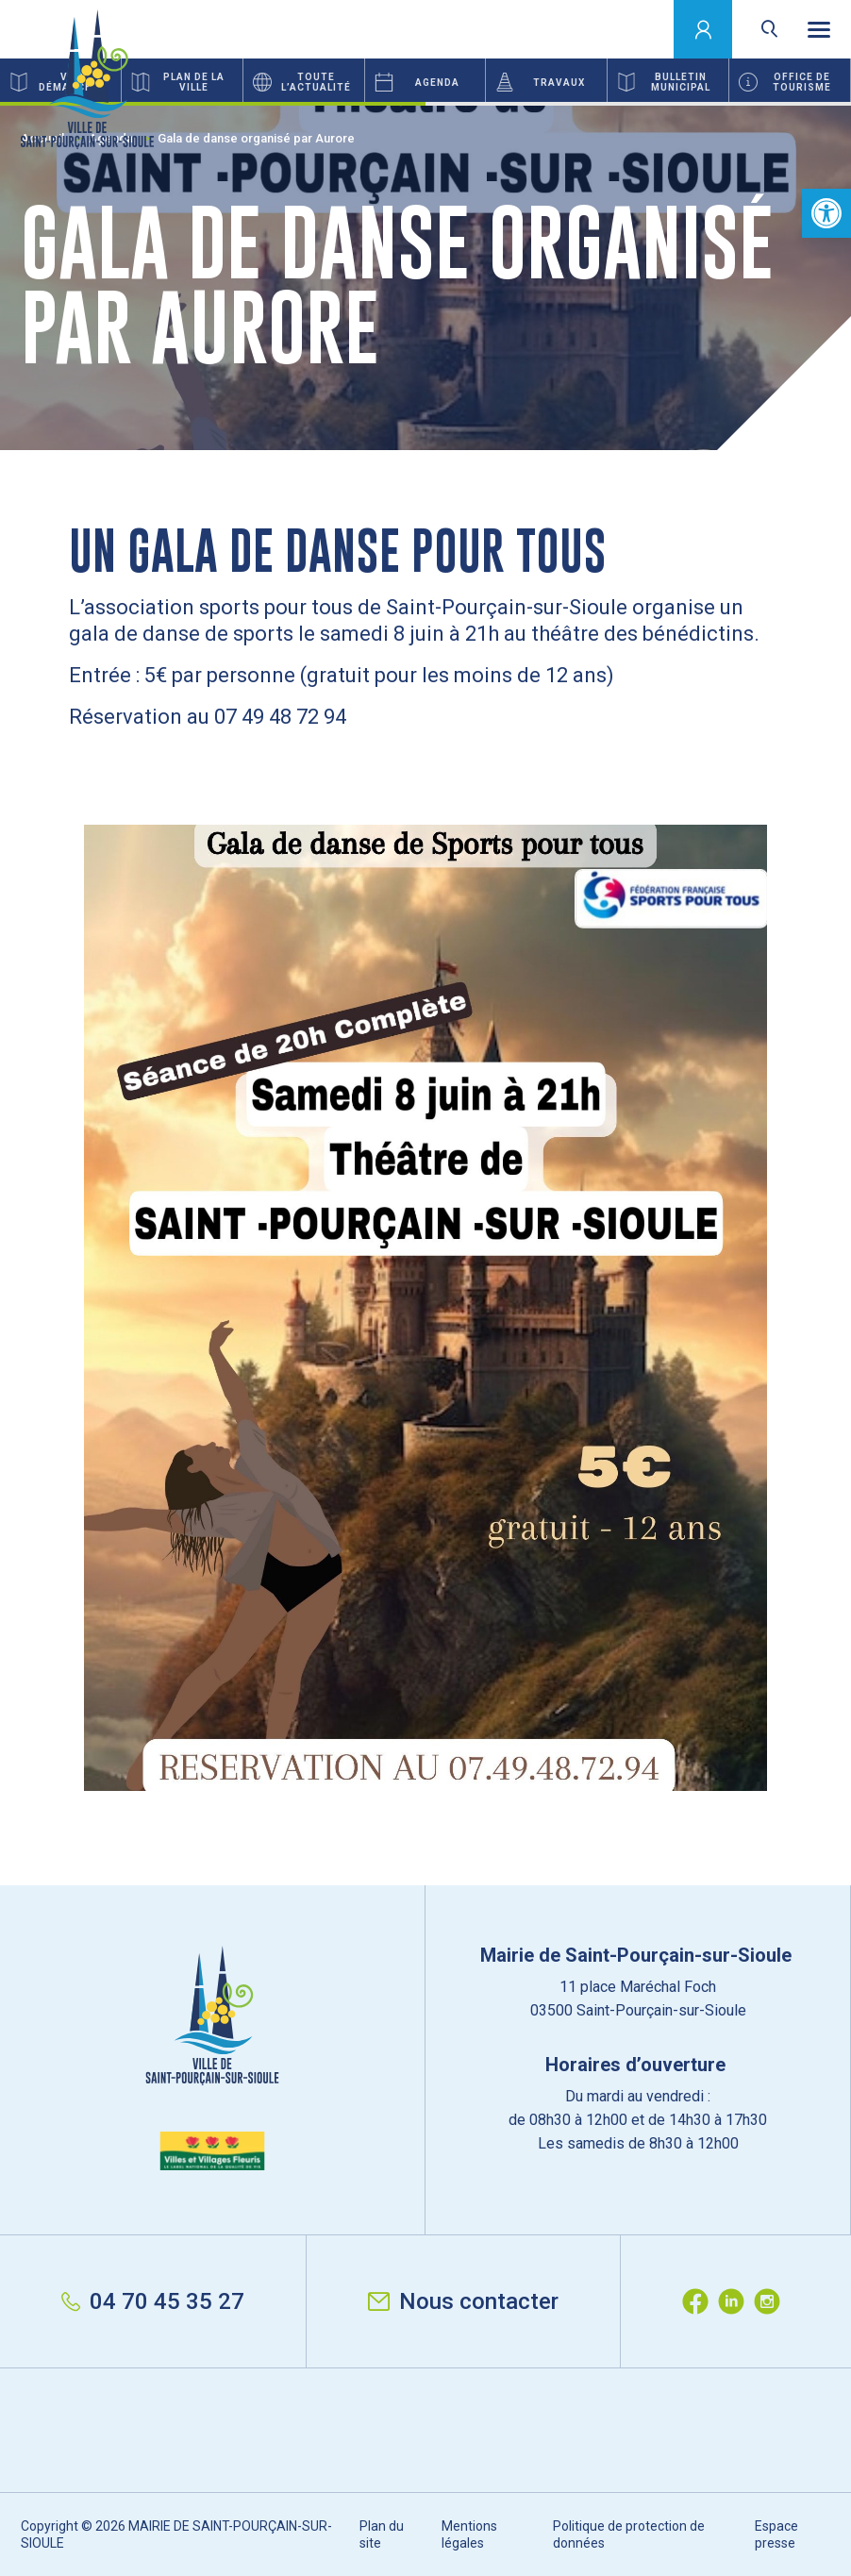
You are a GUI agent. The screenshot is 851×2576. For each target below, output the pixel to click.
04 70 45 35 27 (152, 2301)
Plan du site (381, 2534)
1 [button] (213, 104)
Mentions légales (469, 2534)
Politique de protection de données (629, 2534)
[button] (826, 213)
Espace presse (776, 2534)
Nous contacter (463, 2301)
